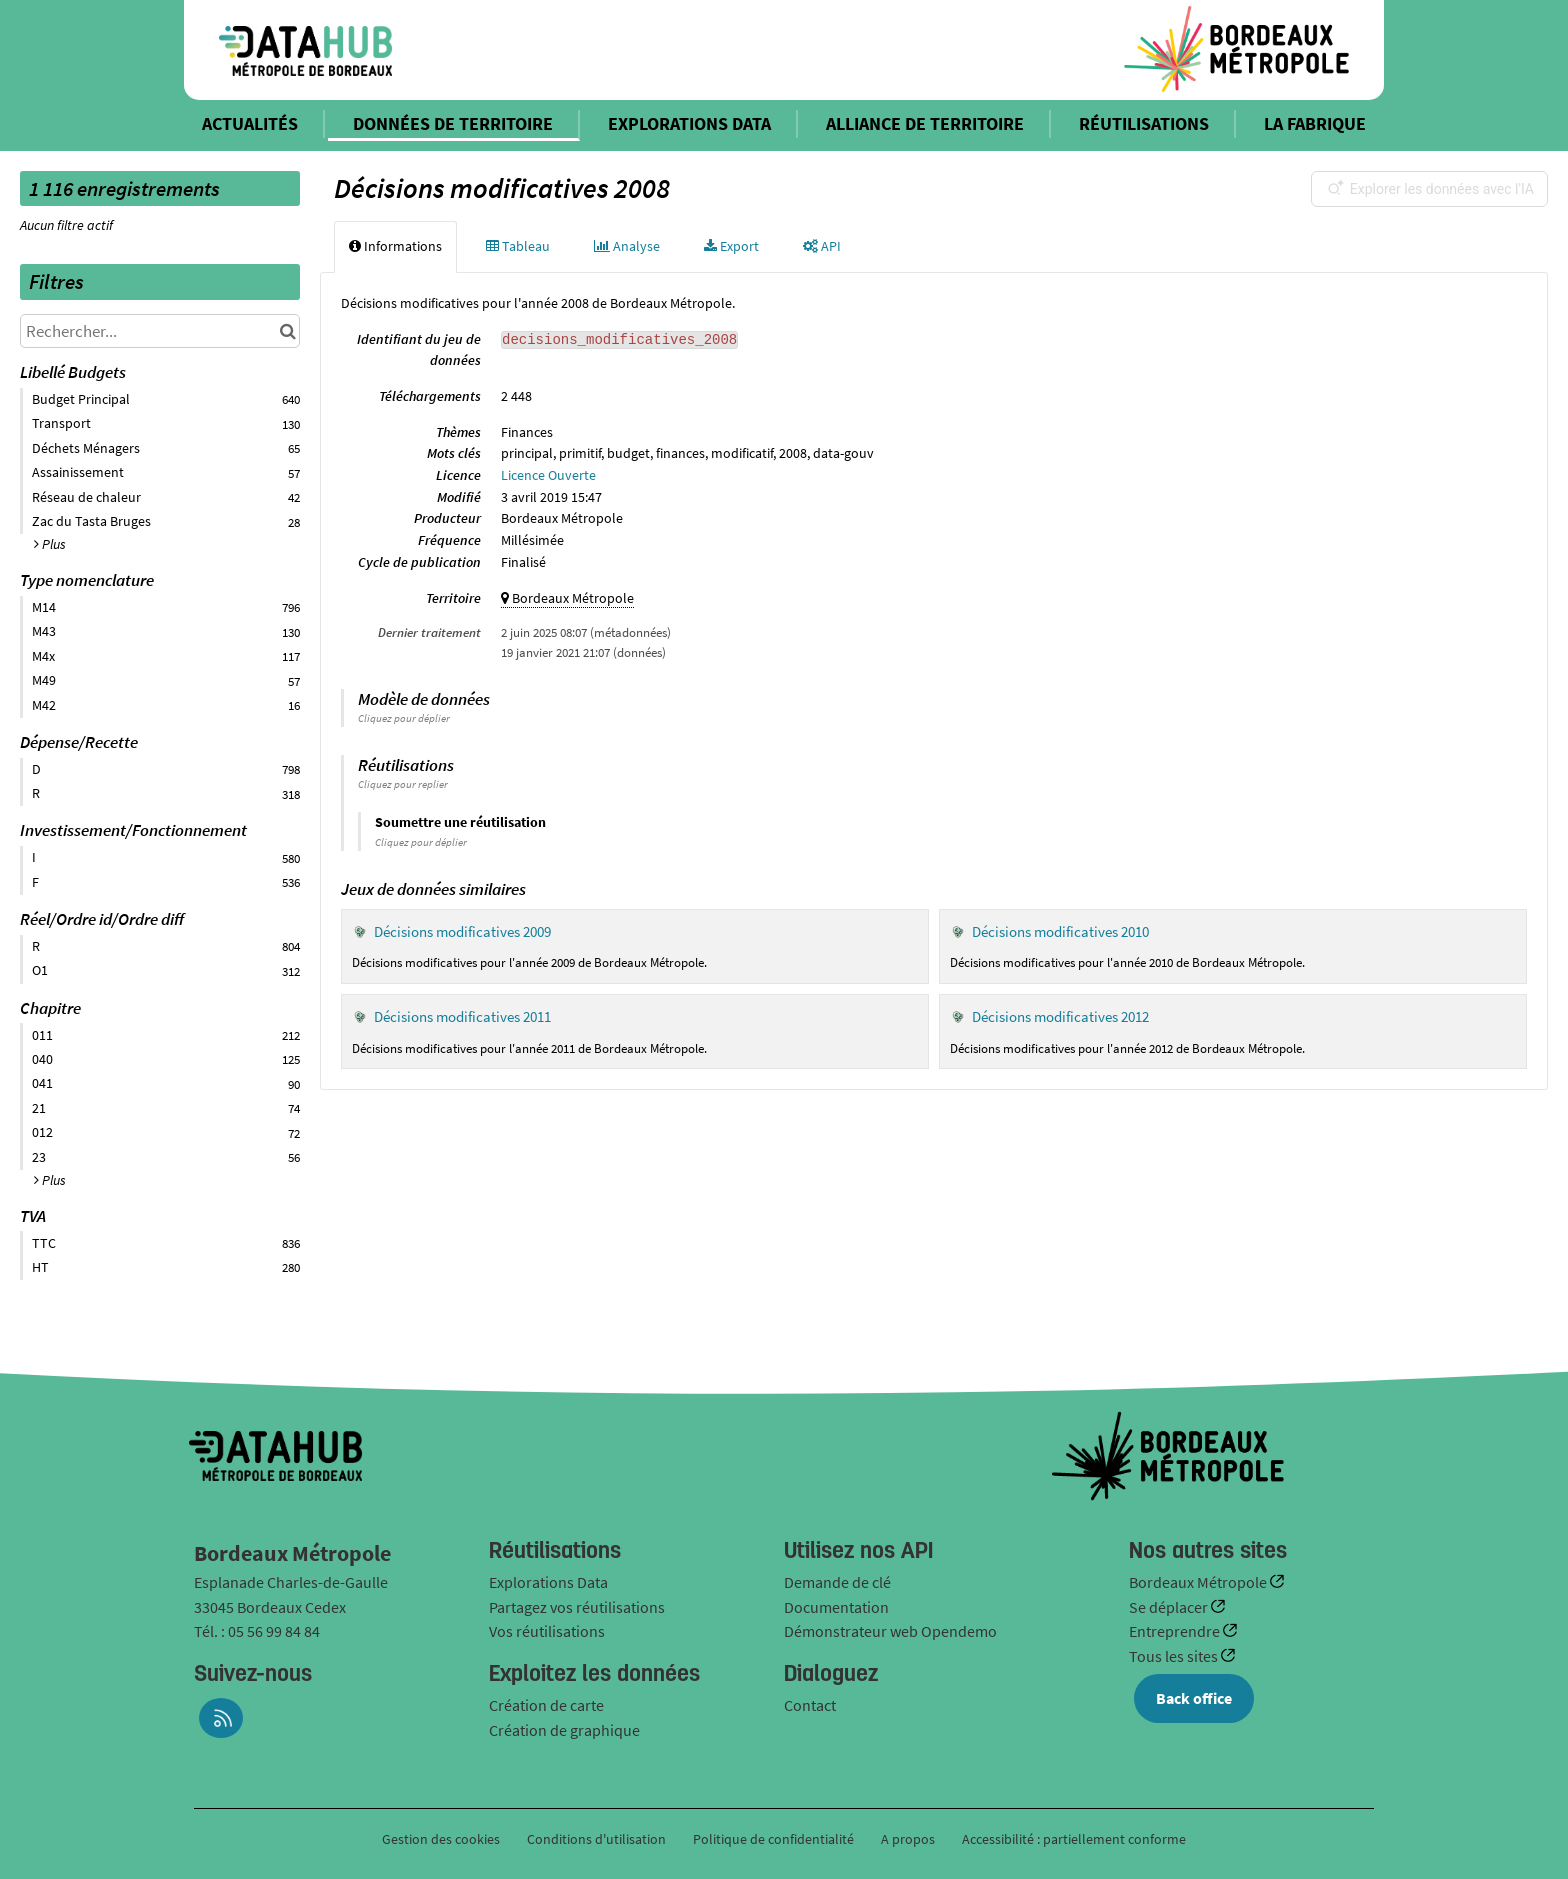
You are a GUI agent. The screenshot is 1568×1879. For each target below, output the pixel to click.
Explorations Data (548, 1582)
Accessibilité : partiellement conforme (1074, 1839)
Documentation (836, 1607)
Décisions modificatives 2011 (462, 1016)
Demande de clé (837, 1582)
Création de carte (546, 1705)
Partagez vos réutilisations (577, 1607)
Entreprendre (1176, 1631)
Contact (810, 1705)
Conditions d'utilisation (598, 1839)
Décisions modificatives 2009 (462, 931)
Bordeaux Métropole (1199, 1582)
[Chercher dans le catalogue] (287, 331)
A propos (908, 1839)
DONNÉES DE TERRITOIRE (453, 123)
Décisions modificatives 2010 (1060, 931)
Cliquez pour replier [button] (403, 784)
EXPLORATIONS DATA (689, 123)
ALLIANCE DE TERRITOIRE (925, 123)
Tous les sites (1175, 1656)
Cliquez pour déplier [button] (404, 718)
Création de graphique (564, 1730)
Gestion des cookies (441, 1839)
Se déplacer (1170, 1607)
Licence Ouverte (548, 475)
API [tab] (822, 246)
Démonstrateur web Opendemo (890, 1631)
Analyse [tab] (627, 246)
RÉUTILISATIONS (1144, 123)
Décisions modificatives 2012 (1060, 1016)
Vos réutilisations (547, 1631)
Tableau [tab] (518, 246)
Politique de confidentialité (775, 1839)
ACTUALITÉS (250, 123)
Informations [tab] (395, 246)
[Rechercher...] (160, 331)
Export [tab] (731, 246)
